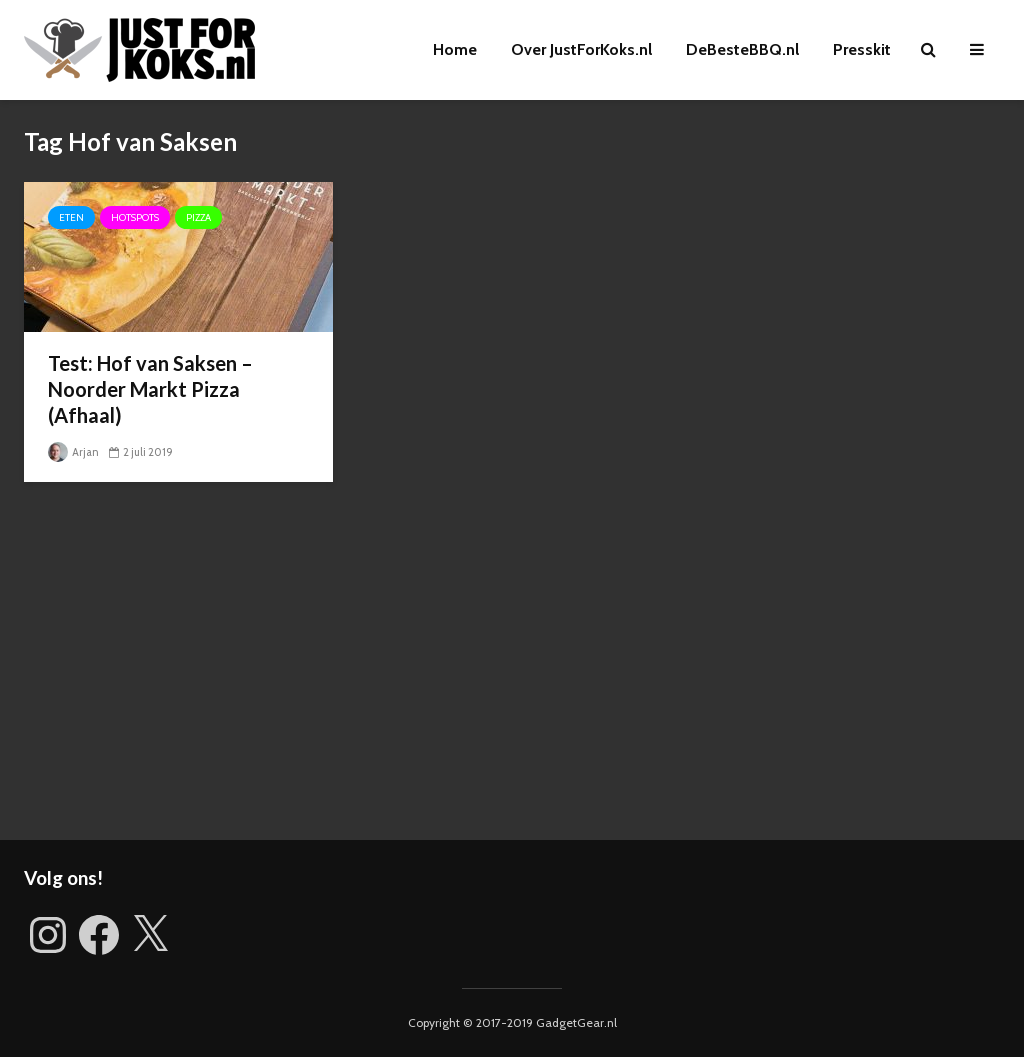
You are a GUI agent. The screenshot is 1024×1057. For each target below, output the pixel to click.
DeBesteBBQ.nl (742, 49)
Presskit (862, 49)
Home (455, 49)
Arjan (73, 452)
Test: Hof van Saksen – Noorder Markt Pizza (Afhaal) (150, 389)
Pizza (198, 217)
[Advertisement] (512, 670)
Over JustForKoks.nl (581, 49)
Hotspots (135, 217)
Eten (71, 217)
